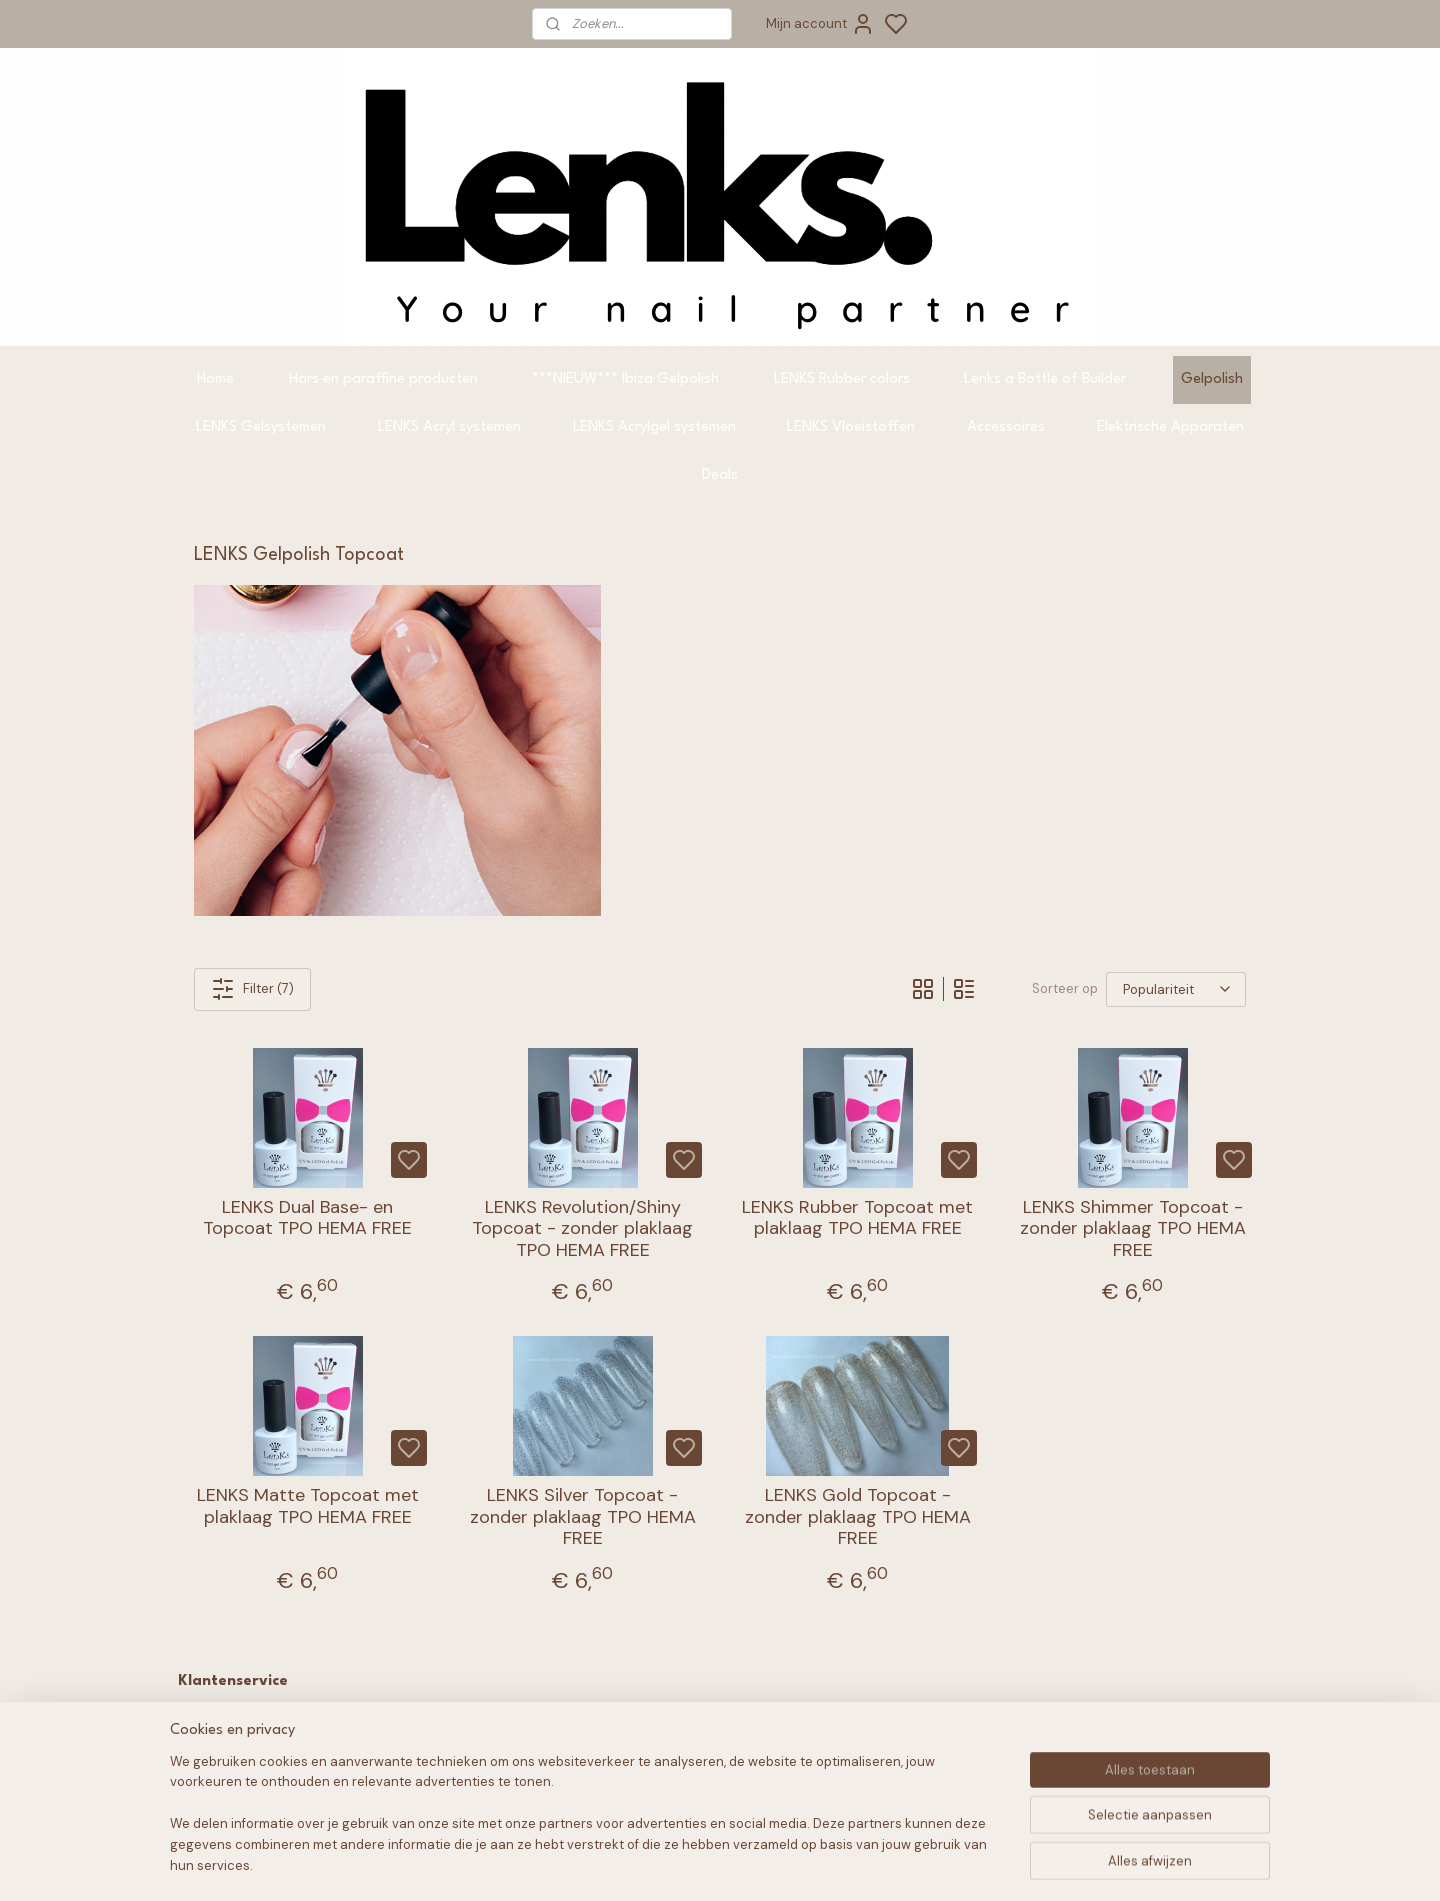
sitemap (811, 1864)
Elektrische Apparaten (1170, 427)
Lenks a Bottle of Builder (1045, 379)
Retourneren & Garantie (276, 1765)
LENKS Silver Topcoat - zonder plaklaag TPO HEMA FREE (583, 1517)
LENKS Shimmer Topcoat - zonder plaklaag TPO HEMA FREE (1133, 1229)
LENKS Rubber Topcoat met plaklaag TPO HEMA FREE (857, 1218)
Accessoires (1006, 427)
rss (850, 1864)
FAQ (210, 1743)
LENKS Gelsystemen (261, 427)
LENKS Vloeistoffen (851, 427)
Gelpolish (1212, 379)
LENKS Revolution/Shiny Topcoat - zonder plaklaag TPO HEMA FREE (582, 1229)
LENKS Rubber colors (842, 379)
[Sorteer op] (1176, 989)
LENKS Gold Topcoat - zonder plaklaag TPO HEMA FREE (858, 1517)
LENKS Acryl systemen (449, 427)
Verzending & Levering (270, 1787)
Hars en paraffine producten (383, 379)
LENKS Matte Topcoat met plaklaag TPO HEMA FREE (308, 1506)
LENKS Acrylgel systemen (654, 427)
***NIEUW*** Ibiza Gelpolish (625, 379)
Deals (720, 475)
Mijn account (820, 24)
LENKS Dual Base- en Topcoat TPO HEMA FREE (307, 1218)
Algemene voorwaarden (276, 1720)
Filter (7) (252, 989)
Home (215, 379)
